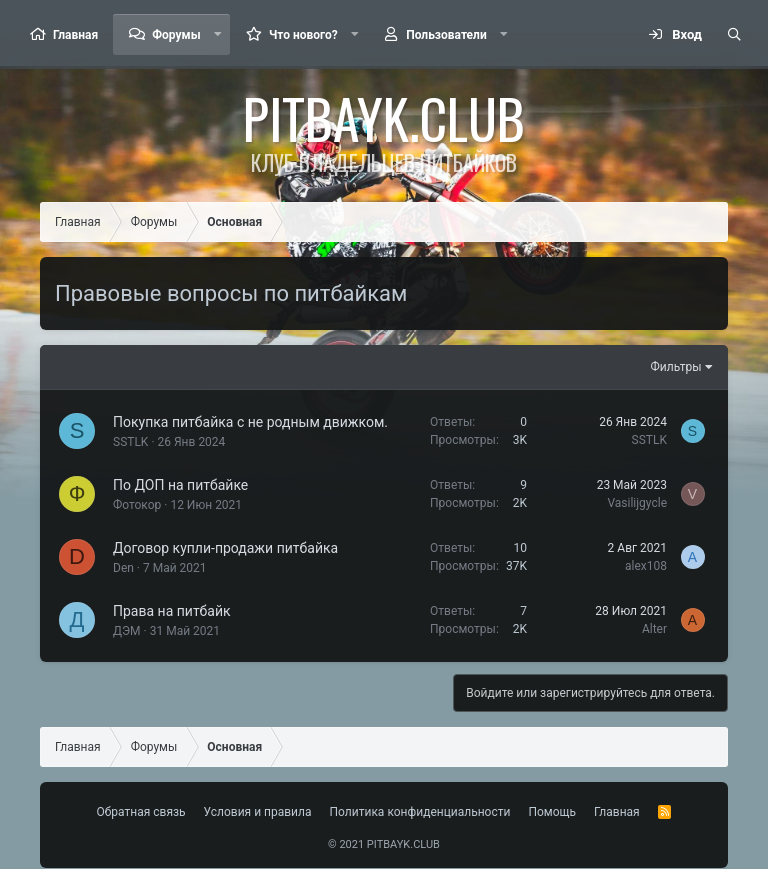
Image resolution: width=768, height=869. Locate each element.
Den (123, 568)
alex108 (646, 566)
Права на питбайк (172, 611)
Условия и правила (258, 812)
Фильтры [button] (676, 367)
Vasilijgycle (637, 503)
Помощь (552, 812)
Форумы (176, 35)
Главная (75, 35)
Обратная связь (141, 812)
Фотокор (137, 505)
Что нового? (303, 35)
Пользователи (446, 35)
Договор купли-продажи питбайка (225, 548)
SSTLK (130, 442)
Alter (654, 629)
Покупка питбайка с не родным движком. (250, 422)
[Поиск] (734, 35)
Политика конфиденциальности (420, 812)
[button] (218, 34)
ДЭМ (127, 631)
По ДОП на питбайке (180, 485)
